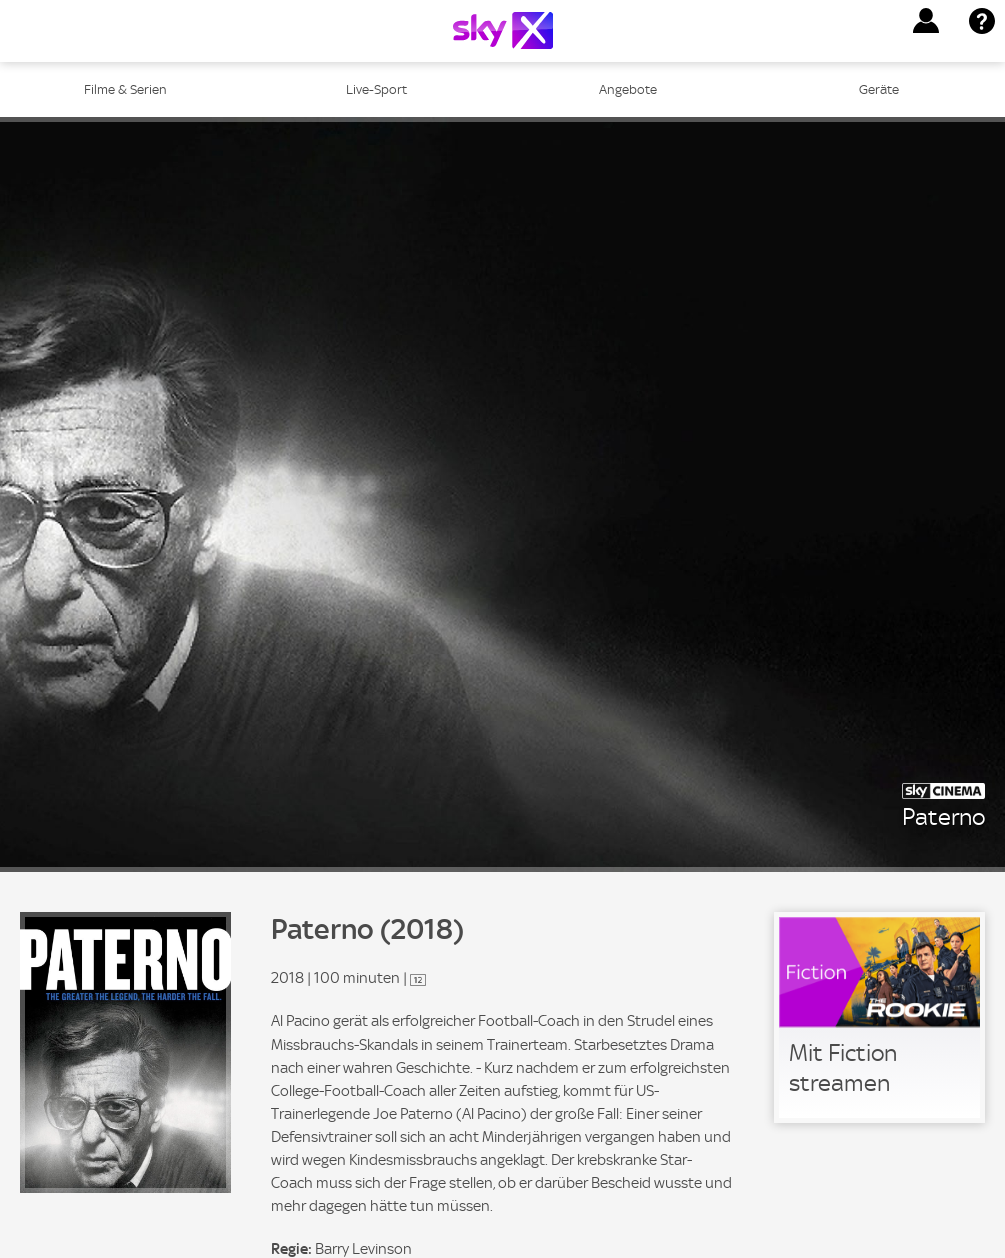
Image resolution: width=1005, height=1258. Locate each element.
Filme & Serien (125, 89)
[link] (879, 1017)
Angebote (628, 89)
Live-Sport (376, 89)
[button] (926, 21)
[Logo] (503, 30)
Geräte (879, 89)
